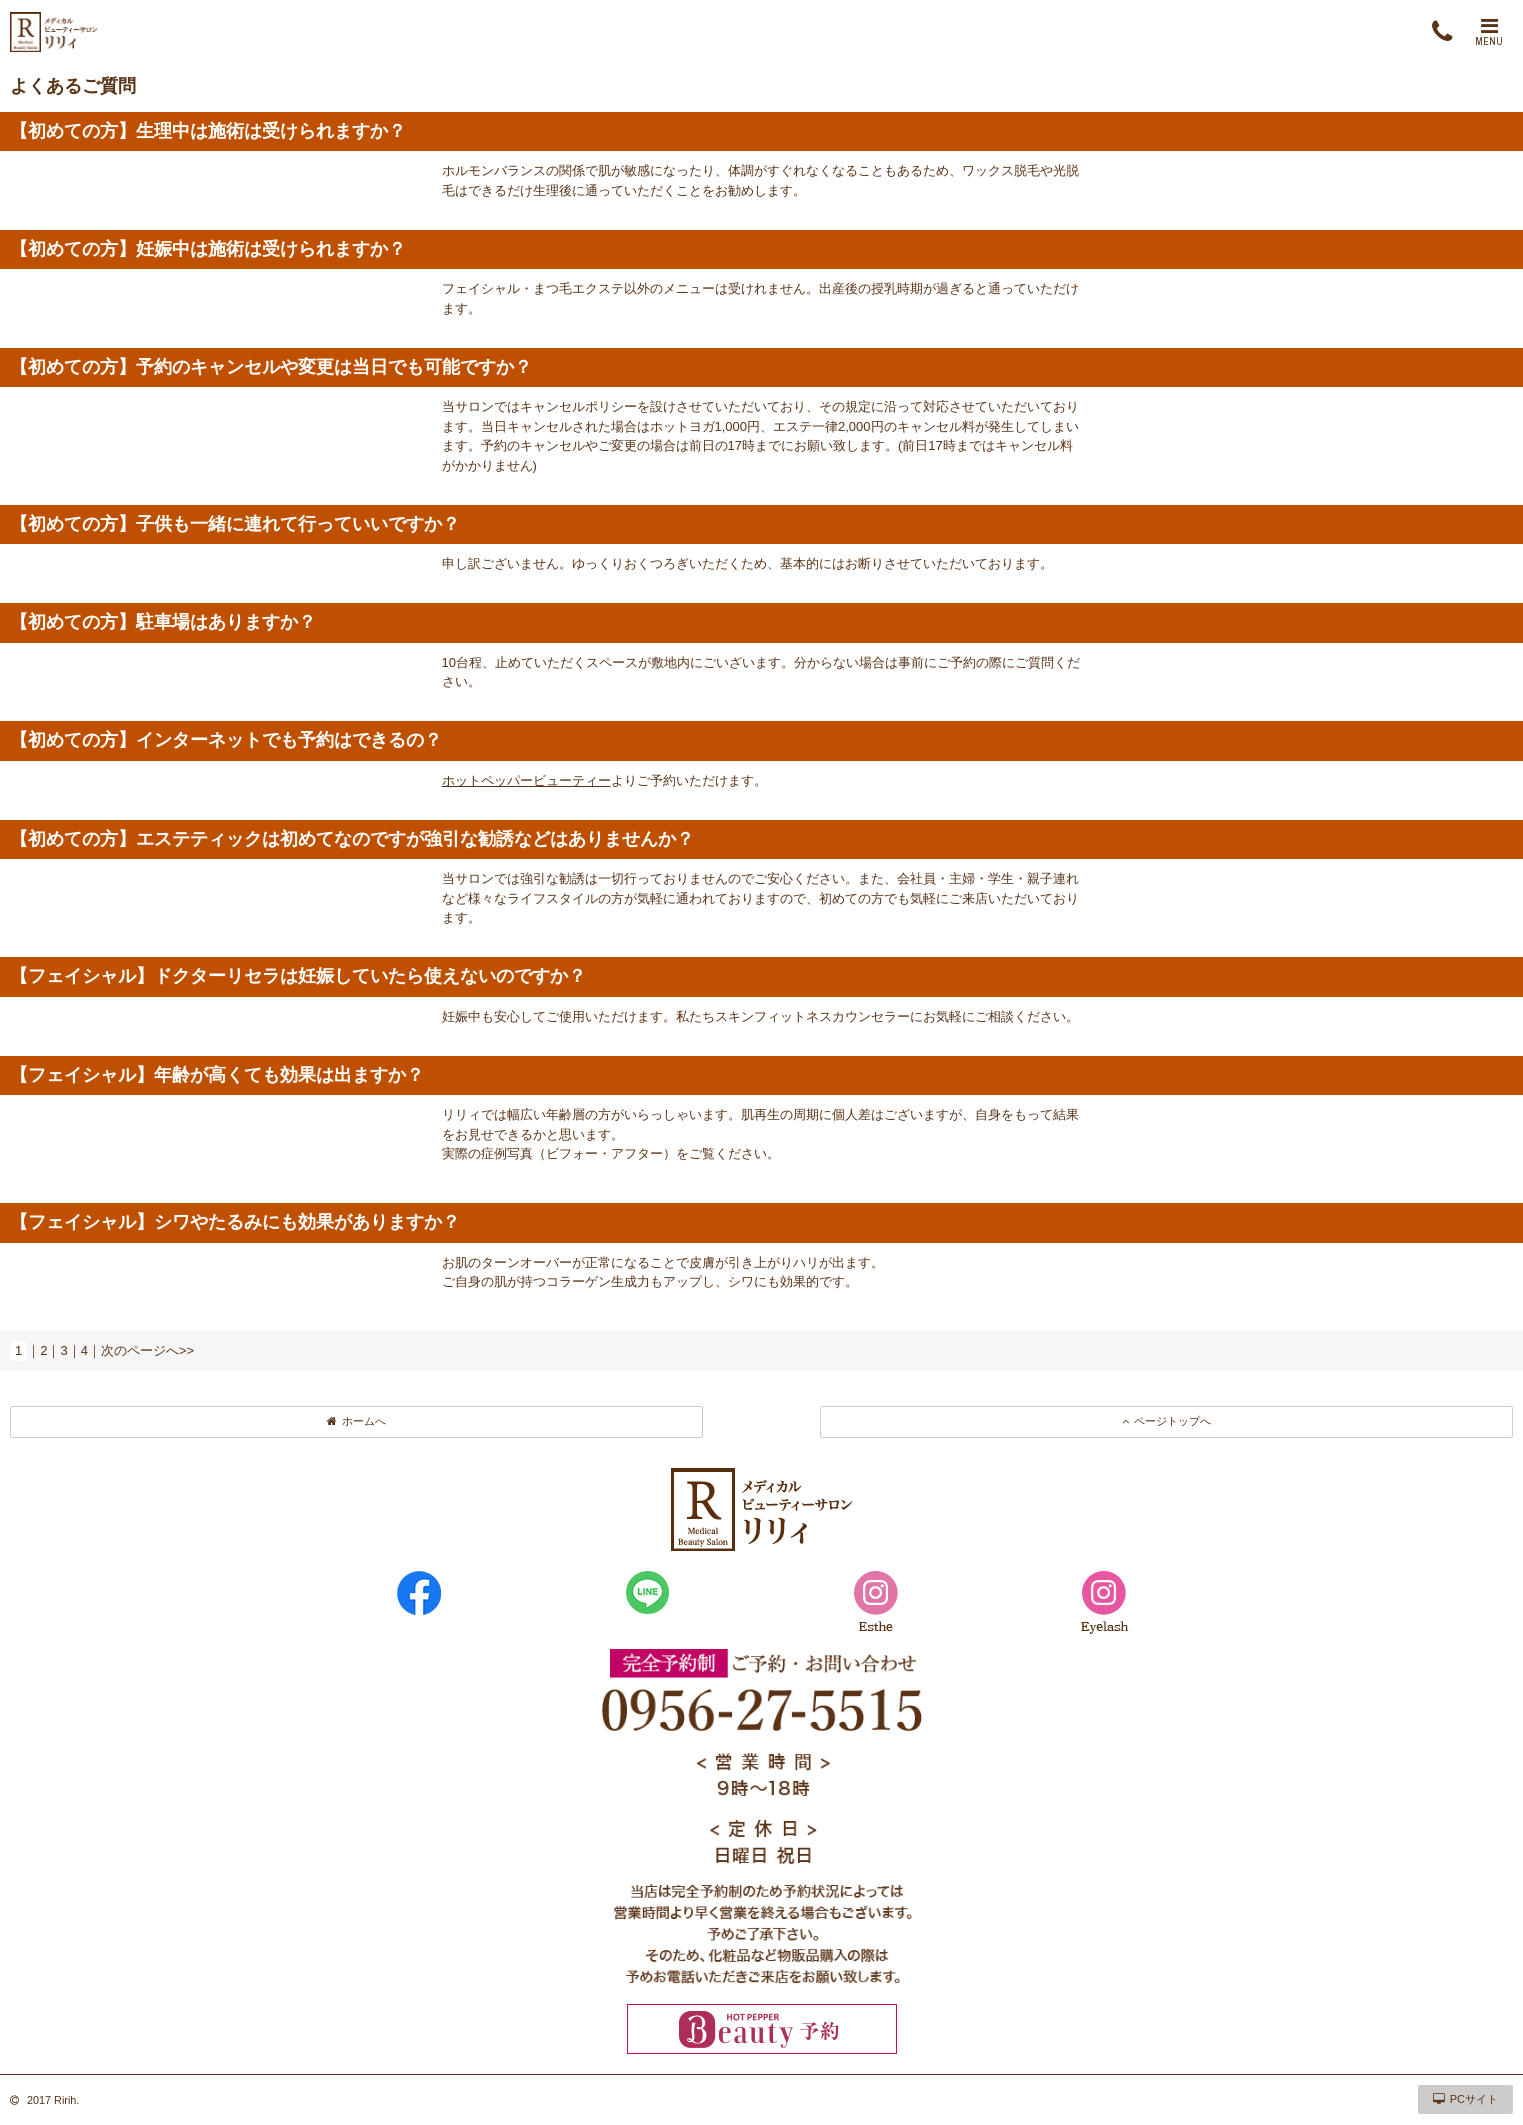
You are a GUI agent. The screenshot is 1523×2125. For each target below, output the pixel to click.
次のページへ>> (147, 1350)
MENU (1489, 32)
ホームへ (356, 1421)
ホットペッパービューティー (526, 780)
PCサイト (1465, 2099)
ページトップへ (1166, 1421)
